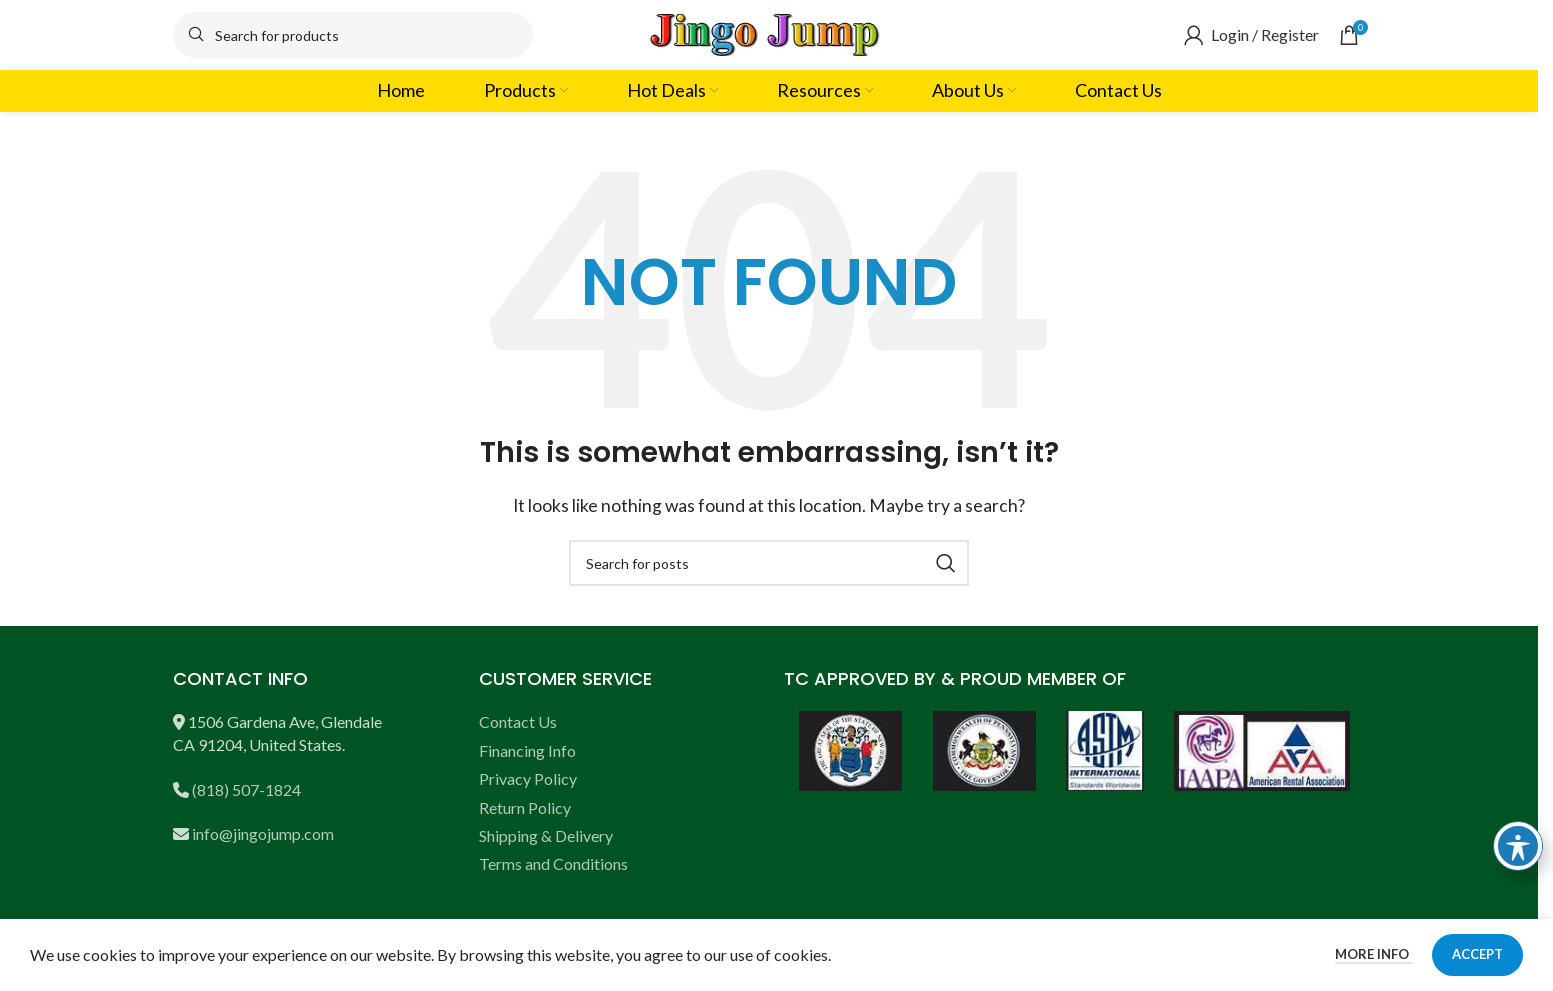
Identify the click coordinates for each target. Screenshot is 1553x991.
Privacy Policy (528, 778)
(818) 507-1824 (246, 789)
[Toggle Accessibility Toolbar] (1518, 846)
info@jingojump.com (263, 833)
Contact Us (518, 721)
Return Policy (525, 807)
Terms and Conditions (553, 863)
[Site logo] (769, 32)
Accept (1477, 954)
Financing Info (527, 750)
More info (1373, 954)
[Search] (353, 35)
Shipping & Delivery (546, 835)
